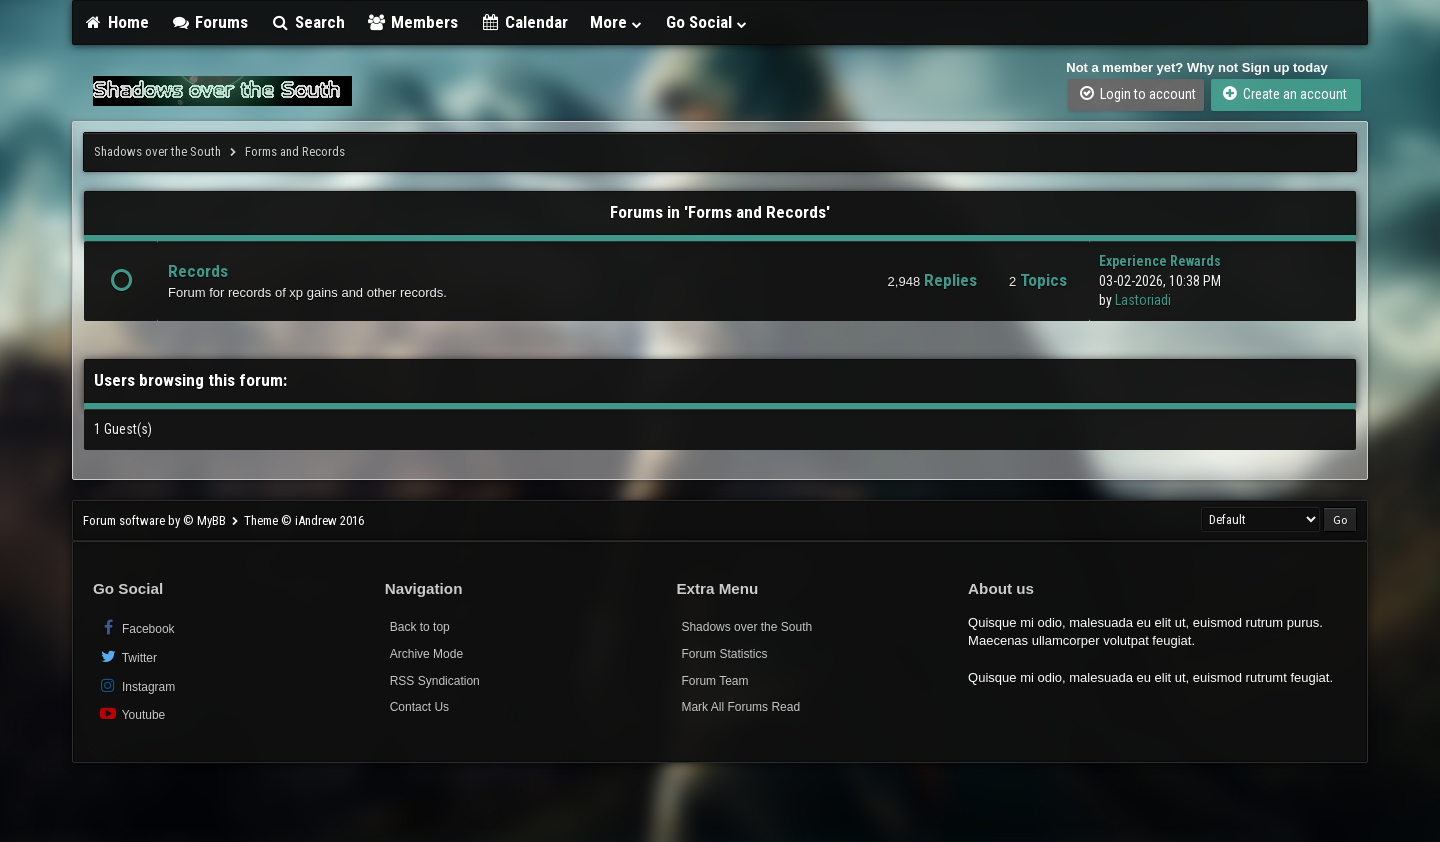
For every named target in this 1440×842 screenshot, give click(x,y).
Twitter (127, 656)
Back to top (420, 627)
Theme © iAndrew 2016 (304, 520)
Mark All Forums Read (740, 707)
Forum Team (714, 681)
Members (413, 22)
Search (307, 22)
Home (116, 22)
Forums (210, 22)
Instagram (136, 685)
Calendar (524, 22)
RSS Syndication (435, 681)
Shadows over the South (157, 151)
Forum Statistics (724, 654)
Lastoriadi (1143, 300)
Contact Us (419, 707)
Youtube (131, 713)
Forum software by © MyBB (156, 520)
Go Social (707, 22)
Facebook (136, 627)
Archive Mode (426, 654)
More (617, 22)
